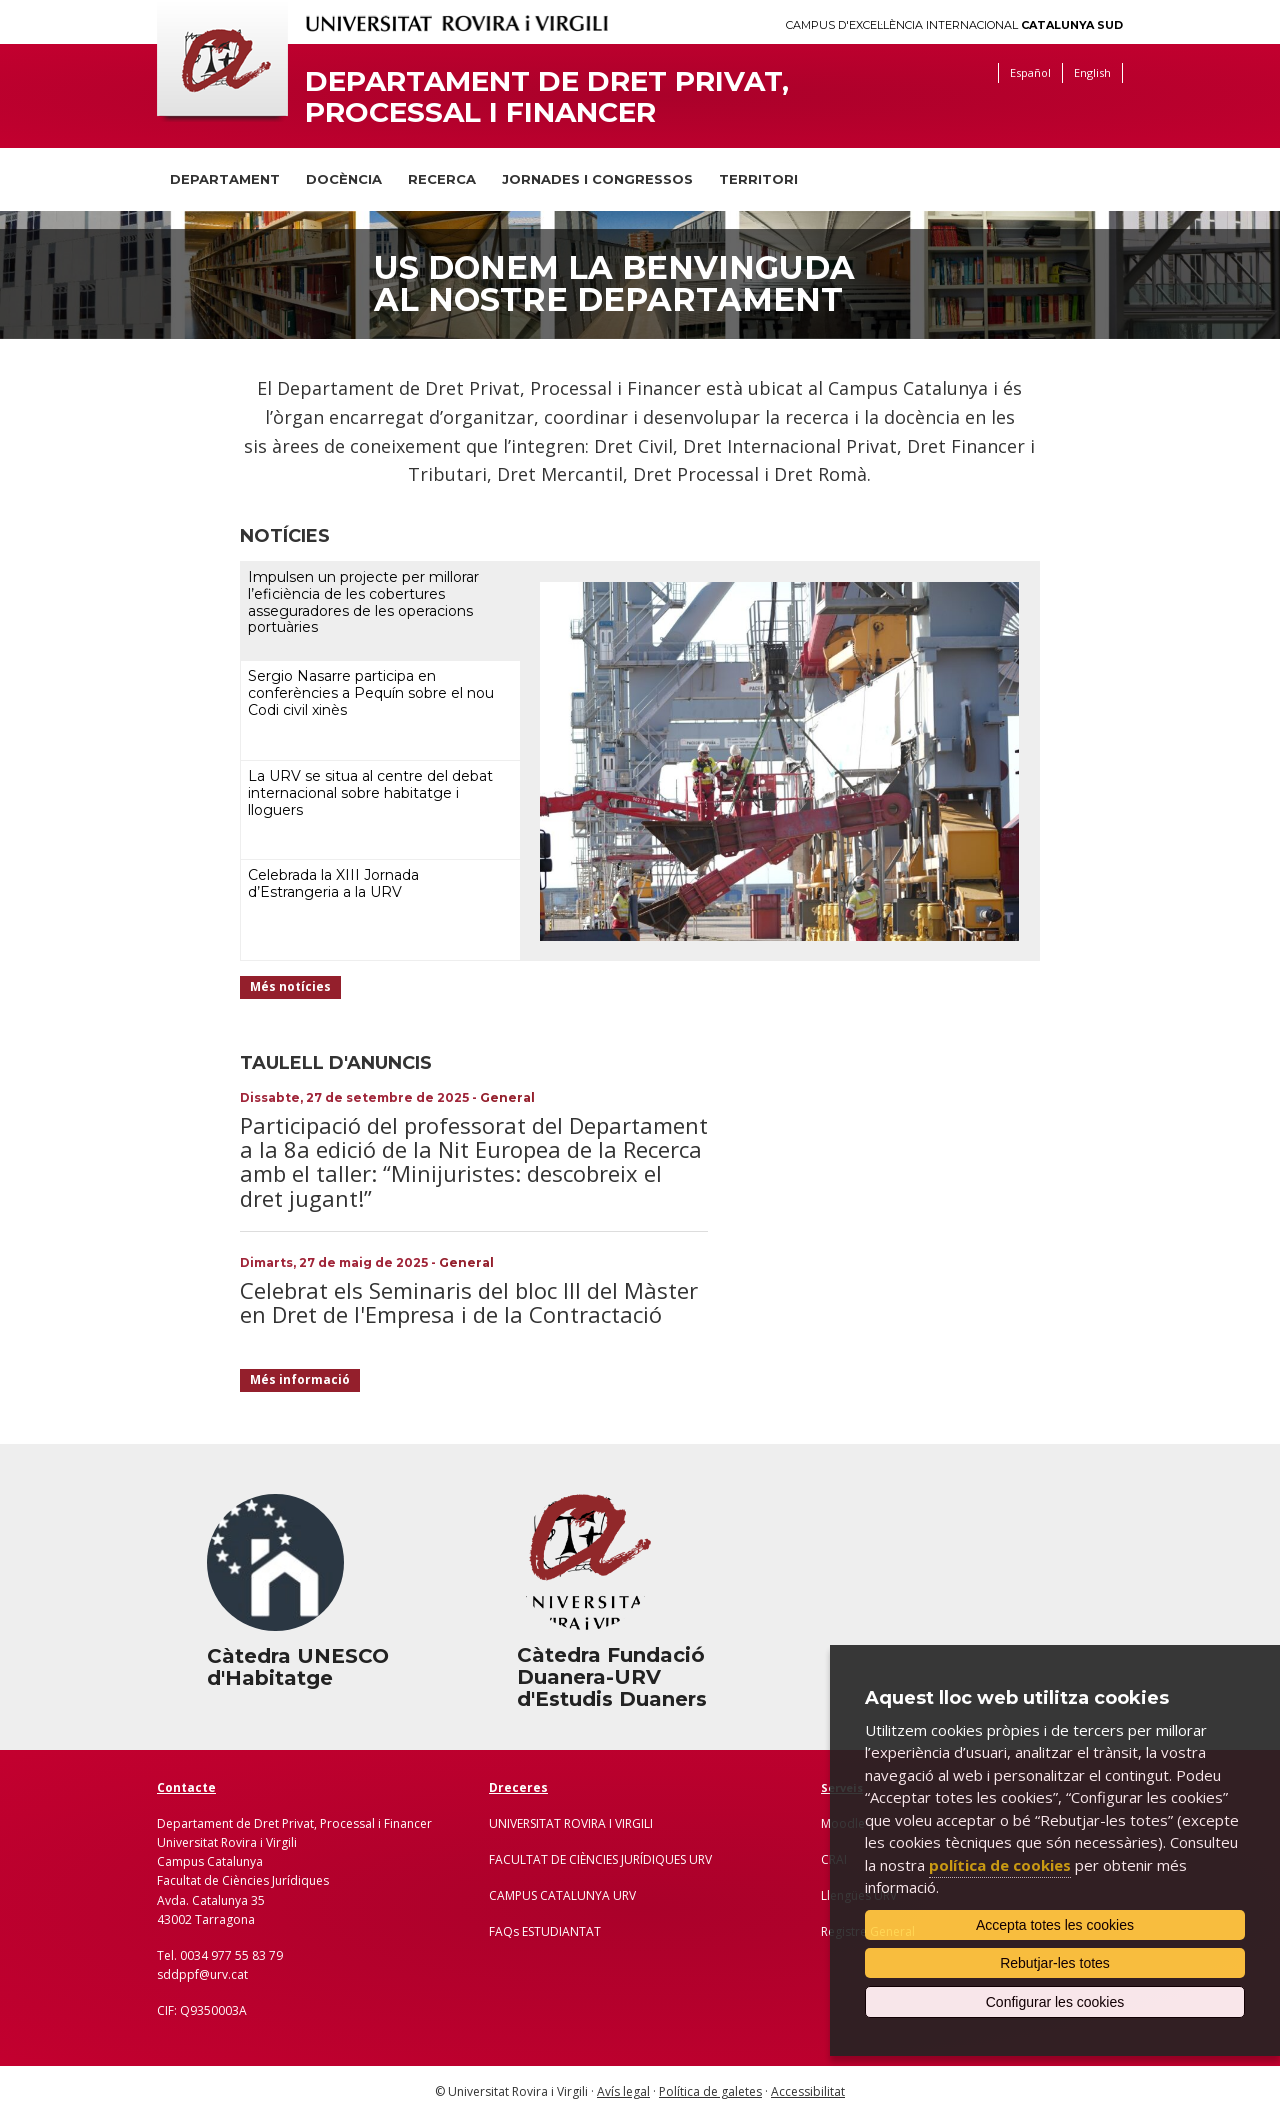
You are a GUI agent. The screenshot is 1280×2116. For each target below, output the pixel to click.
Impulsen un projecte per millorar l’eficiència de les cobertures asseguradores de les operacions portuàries (363, 602)
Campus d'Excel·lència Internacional (954, 25)
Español (1030, 72)
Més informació (300, 1379)
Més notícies (290, 986)
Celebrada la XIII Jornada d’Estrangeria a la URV (333, 883)
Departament (225, 179)
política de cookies (1000, 1865)
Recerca (442, 179)
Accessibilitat (808, 2091)
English (1092, 72)
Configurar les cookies (1055, 2002)
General (507, 1097)
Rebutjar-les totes (1055, 1963)
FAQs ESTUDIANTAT (545, 1931)
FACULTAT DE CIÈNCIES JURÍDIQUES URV (600, 1859)
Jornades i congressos (597, 179)
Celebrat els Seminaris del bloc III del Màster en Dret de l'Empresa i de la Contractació (469, 1302)
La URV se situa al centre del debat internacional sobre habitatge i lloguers (370, 793)
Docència (344, 179)
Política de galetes (710, 2091)
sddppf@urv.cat (202, 1974)
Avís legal (623, 2091)
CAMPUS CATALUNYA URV (562, 1895)
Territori (758, 179)
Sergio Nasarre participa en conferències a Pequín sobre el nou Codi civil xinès (371, 693)
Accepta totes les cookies (1055, 1925)
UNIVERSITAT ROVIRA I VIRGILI (571, 1823)
